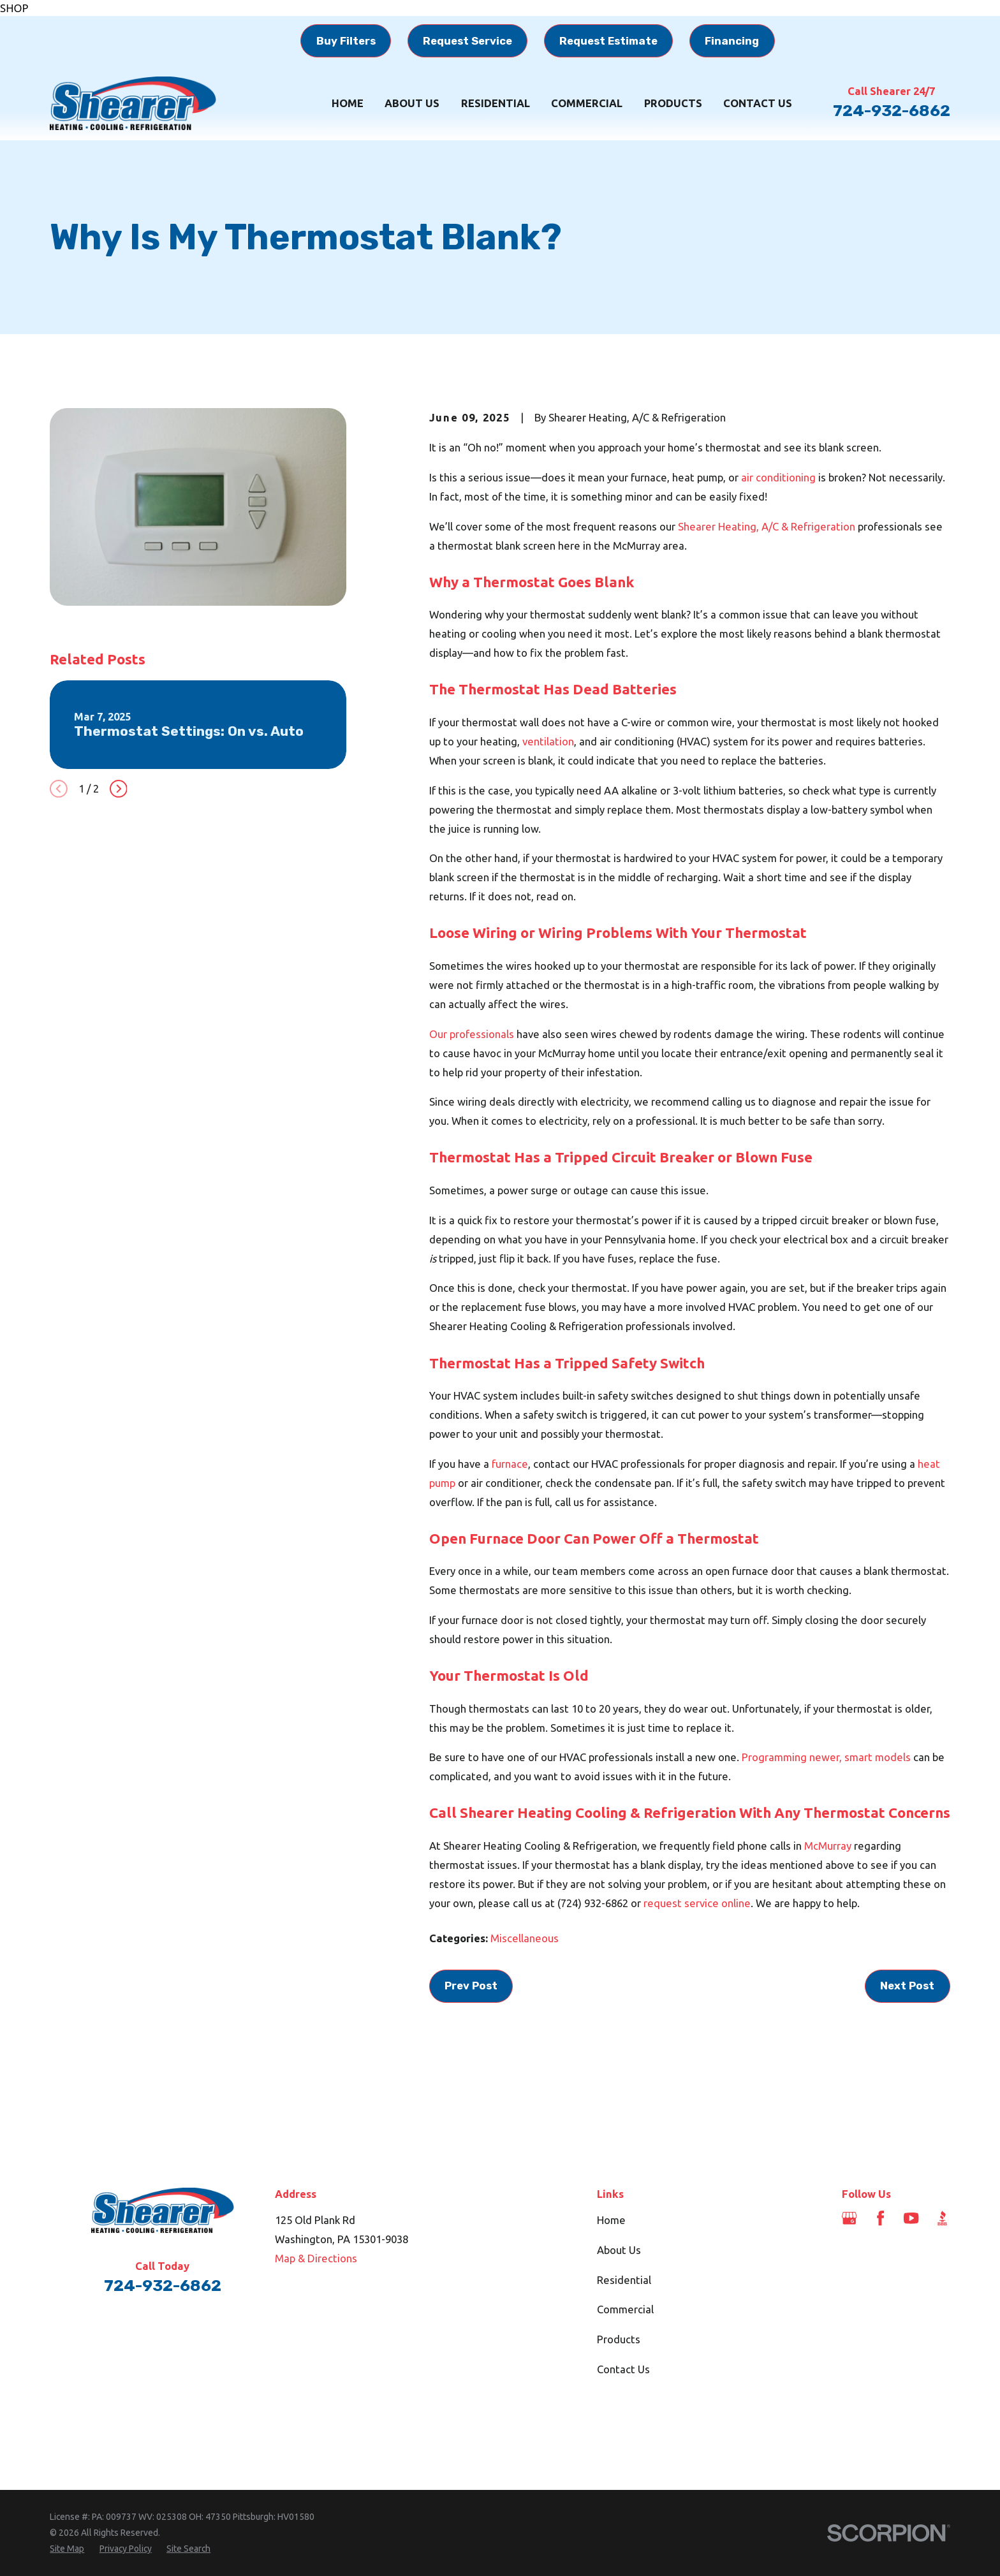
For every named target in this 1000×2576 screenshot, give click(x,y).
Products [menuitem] (673, 103)
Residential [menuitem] (495, 103)
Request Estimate (608, 40)
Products (618, 2339)
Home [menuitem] (348, 103)
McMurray (827, 1846)
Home (611, 2220)
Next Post (907, 1985)
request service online (697, 1903)
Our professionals (471, 1034)
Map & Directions (316, 2258)
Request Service (467, 40)
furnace (510, 1464)
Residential (624, 2280)
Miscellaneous (524, 1938)
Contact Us (623, 2369)
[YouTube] (911, 2218)
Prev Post (471, 1985)
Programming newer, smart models (826, 1757)
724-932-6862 (891, 110)
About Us (619, 2250)
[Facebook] (880, 2218)
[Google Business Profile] (849, 2218)
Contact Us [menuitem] (757, 103)
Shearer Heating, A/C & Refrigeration (766, 526)
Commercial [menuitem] (586, 103)
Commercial (625, 2309)
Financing (732, 40)
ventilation (548, 741)
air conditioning (778, 477)
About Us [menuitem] (412, 103)
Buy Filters (346, 40)
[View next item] (119, 789)
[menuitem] (67, 2549)
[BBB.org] (942, 2218)
